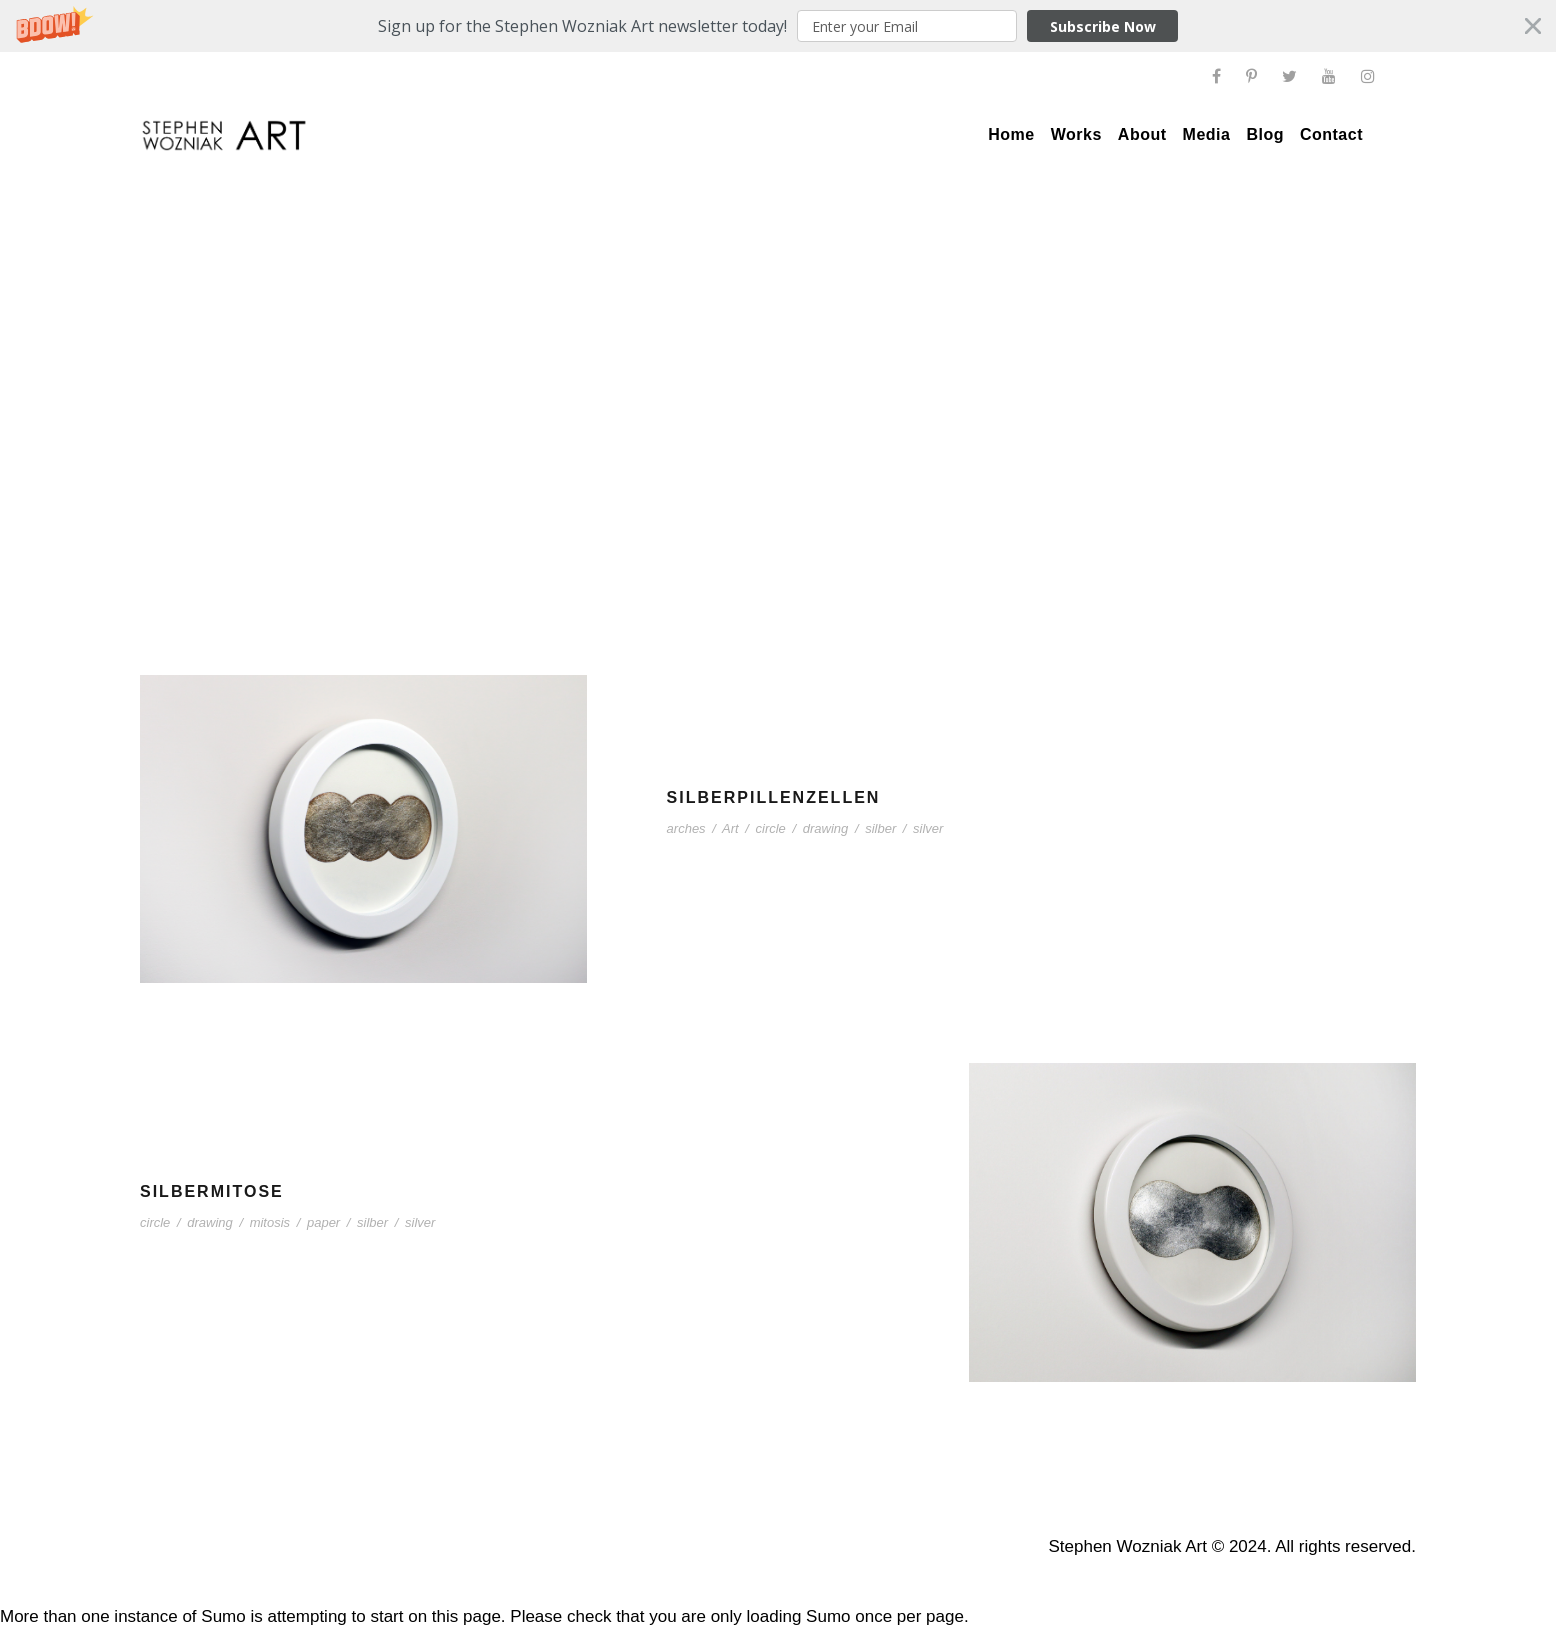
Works (1076, 134)
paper (323, 1222)
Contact (1331, 134)
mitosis (270, 1222)
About (1142, 134)
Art (730, 828)
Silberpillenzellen (774, 797)
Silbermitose (212, 1191)
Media (1207, 134)
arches (686, 828)
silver (928, 828)
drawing (826, 828)
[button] (778, 26)
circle (771, 828)
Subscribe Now (1103, 26)
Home (1011, 134)
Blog (1265, 134)
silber (880, 828)
